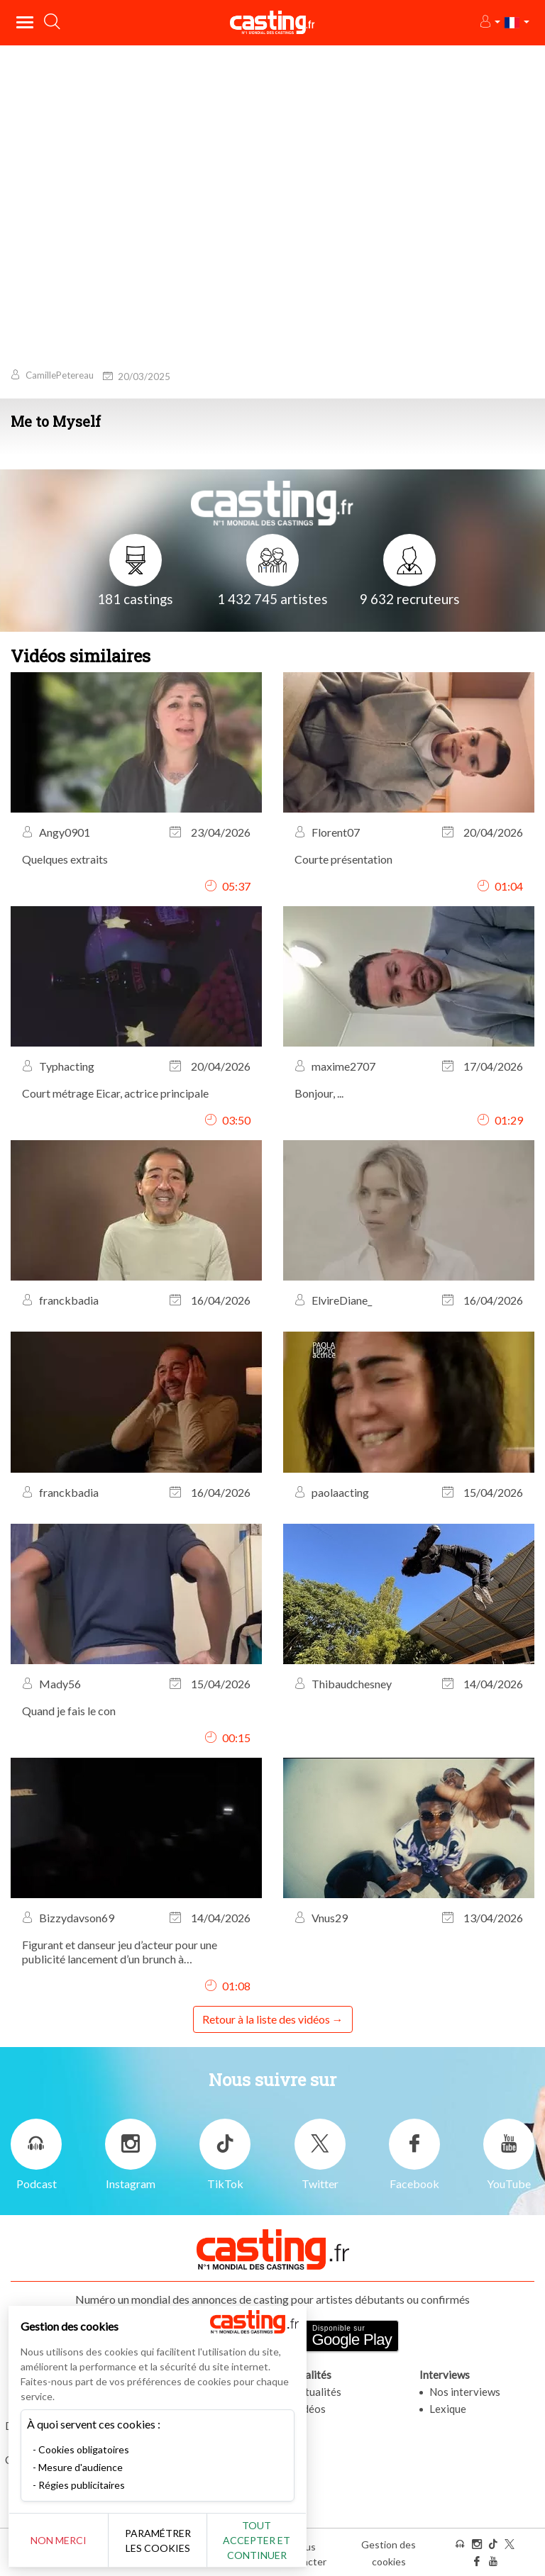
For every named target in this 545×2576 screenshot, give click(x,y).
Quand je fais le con (69, 1710)
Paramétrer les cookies (158, 2540)
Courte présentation (343, 859)
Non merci (59, 2540)
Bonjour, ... (318, 1093)
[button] (489, 22)
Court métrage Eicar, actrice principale (115, 1093)
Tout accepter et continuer (256, 2540)
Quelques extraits (65, 859)
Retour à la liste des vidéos (266, 2019)
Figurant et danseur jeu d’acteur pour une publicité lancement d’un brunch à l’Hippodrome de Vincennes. (119, 1952)
